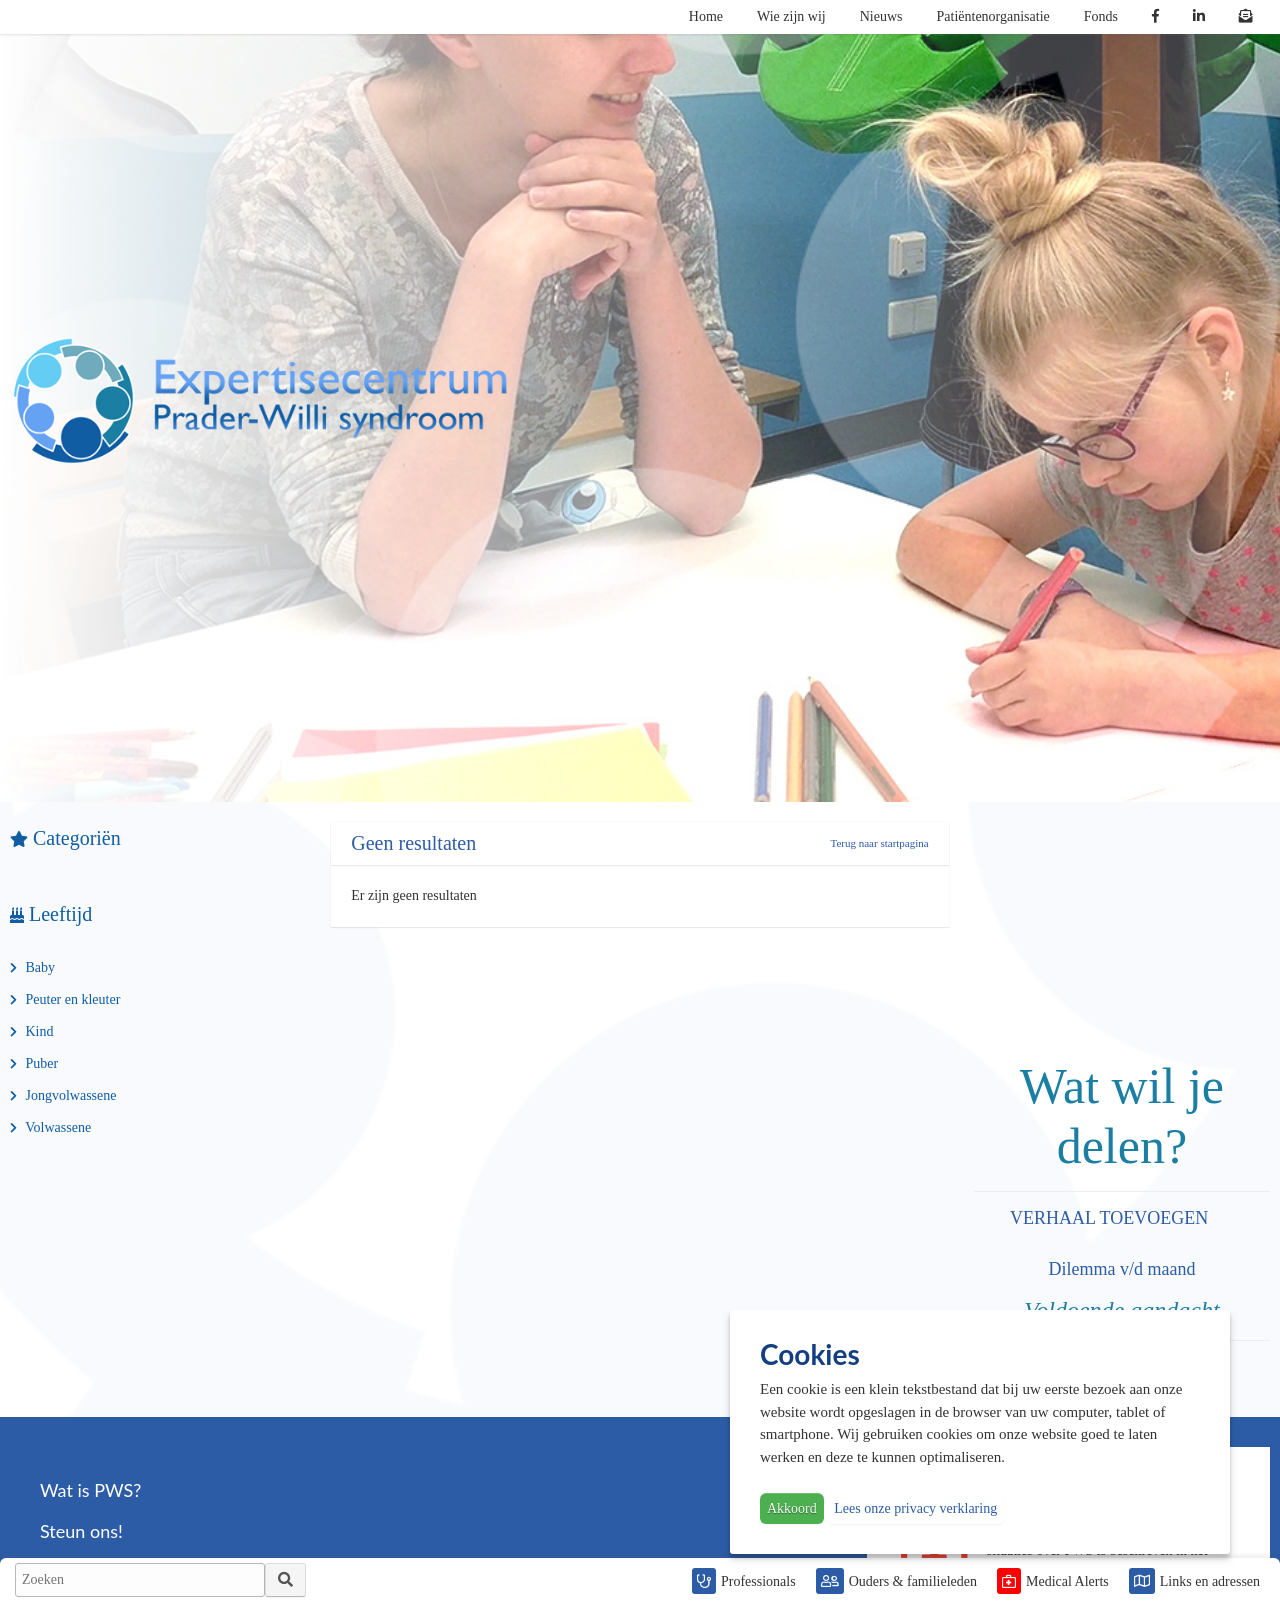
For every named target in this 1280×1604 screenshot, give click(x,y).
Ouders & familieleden (913, 1581)
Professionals (758, 1581)
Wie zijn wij (791, 16)
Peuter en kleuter (65, 999)
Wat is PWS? (90, 1490)
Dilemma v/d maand (1121, 1269)
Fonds (1101, 16)
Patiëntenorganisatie (993, 16)
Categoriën (65, 838)
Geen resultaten (413, 843)
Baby (32, 967)
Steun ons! (81, 1531)
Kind (32, 1031)
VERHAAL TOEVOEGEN (1111, 1218)
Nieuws (881, 16)
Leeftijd (51, 914)
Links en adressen (1210, 1581)
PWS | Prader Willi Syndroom (260, 401)
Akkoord (792, 1508)
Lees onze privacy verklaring (915, 1508)
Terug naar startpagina (879, 843)
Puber (34, 1063)
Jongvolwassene (63, 1095)
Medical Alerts (1067, 1581)
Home (706, 16)
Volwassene (50, 1127)
